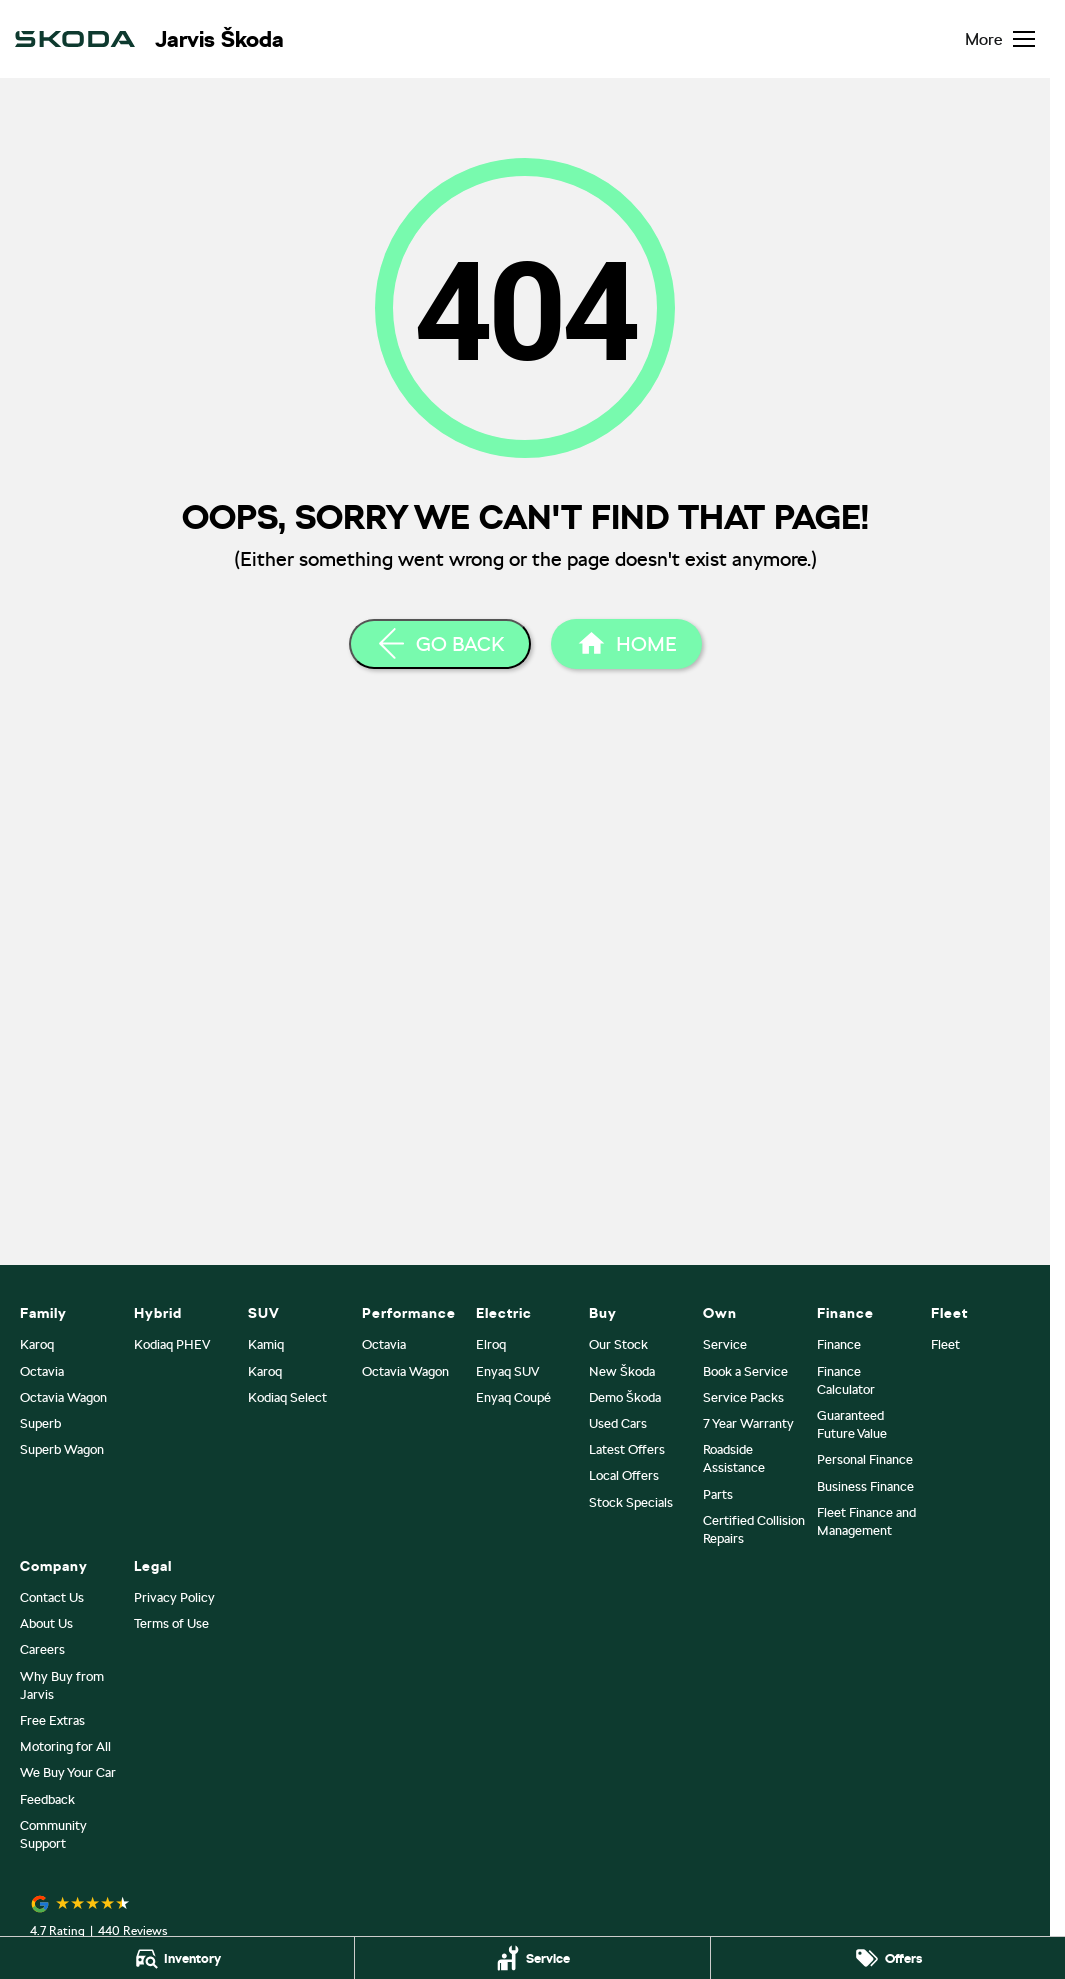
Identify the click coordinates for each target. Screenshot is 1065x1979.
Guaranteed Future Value (852, 1424)
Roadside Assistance (734, 1458)
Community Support (53, 1834)
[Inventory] (177, 1958)
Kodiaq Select (287, 1397)
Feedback (47, 1799)
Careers (42, 1649)
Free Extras (52, 1720)
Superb (40, 1423)
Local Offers (624, 1475)
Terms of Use (171, 1623)
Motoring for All (65, 1746)
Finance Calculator (846, 1380)
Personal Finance (865, 1459)
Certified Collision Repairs (754, 1529)
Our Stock (618, 1344)
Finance (839, 1344)
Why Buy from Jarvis (62, 1685)
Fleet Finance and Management (866, 1521)
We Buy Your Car (68, 1772)
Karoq (37, 1344)
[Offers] (888, 1958)
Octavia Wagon (63, 1397)
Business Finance (865, 1486)
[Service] (532, 1958)
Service (725, 1344)
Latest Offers (627, 1449)
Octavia (42, 1371)
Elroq (491, 1344)
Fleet (945, 1344)
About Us (46, 1623)
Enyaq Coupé (513, 1397)
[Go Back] (440, 644)
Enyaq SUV (507, 1371)
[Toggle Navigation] (1000, 39)
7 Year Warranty (748, 1423)
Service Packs (743, 1397)
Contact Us (52, 1597)
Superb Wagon (62, 1449)
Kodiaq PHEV (172, 1344)
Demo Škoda (625, 1397)
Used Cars (618, 1423)
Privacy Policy (174, 1597)
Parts (718, 1494)
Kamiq (266, 1344)
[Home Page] (626, 644)
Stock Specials (631, 1502)
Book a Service (745, 1371)
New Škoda (622, 1371)
